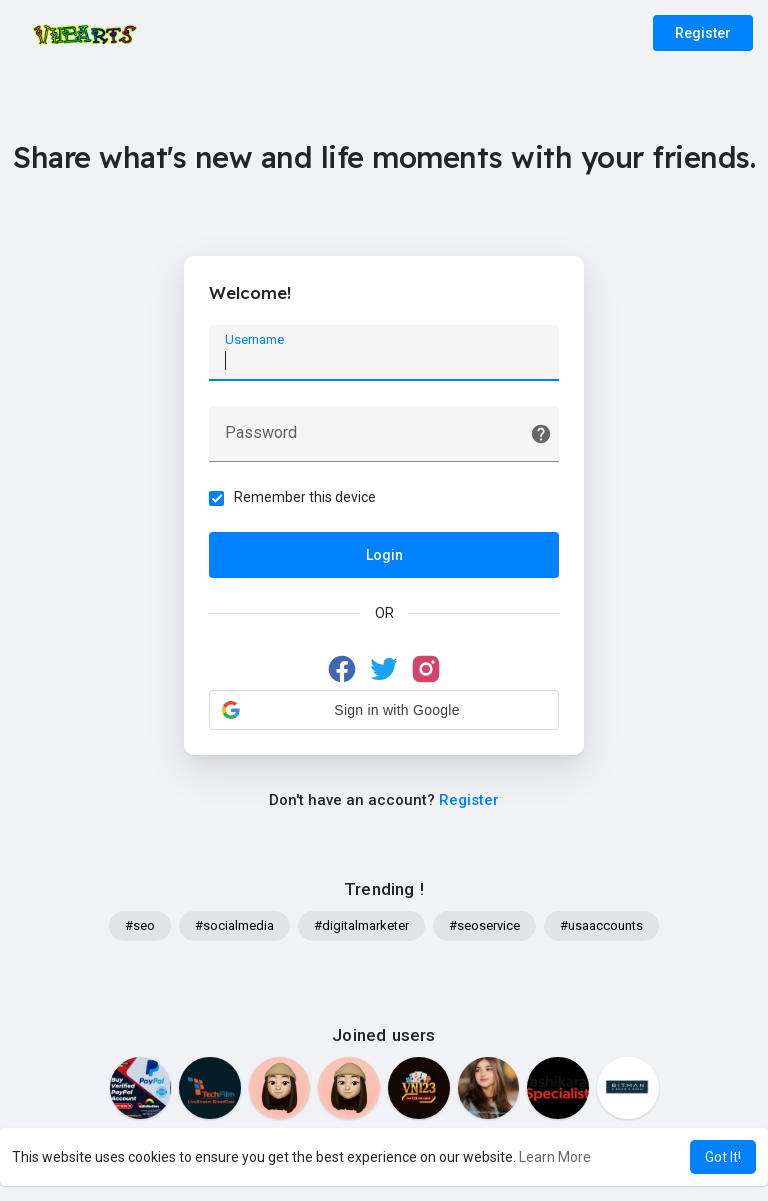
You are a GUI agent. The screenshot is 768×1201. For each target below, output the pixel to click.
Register (703, 33)
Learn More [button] (555, 1157)
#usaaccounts (601, 925)
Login (384, 555)
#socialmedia (234, 925)
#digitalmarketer (361, 925)
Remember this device (305, 497)
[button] (384, 710)
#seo (140, 925)
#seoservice (484, 925)
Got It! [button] (723, 1157)
